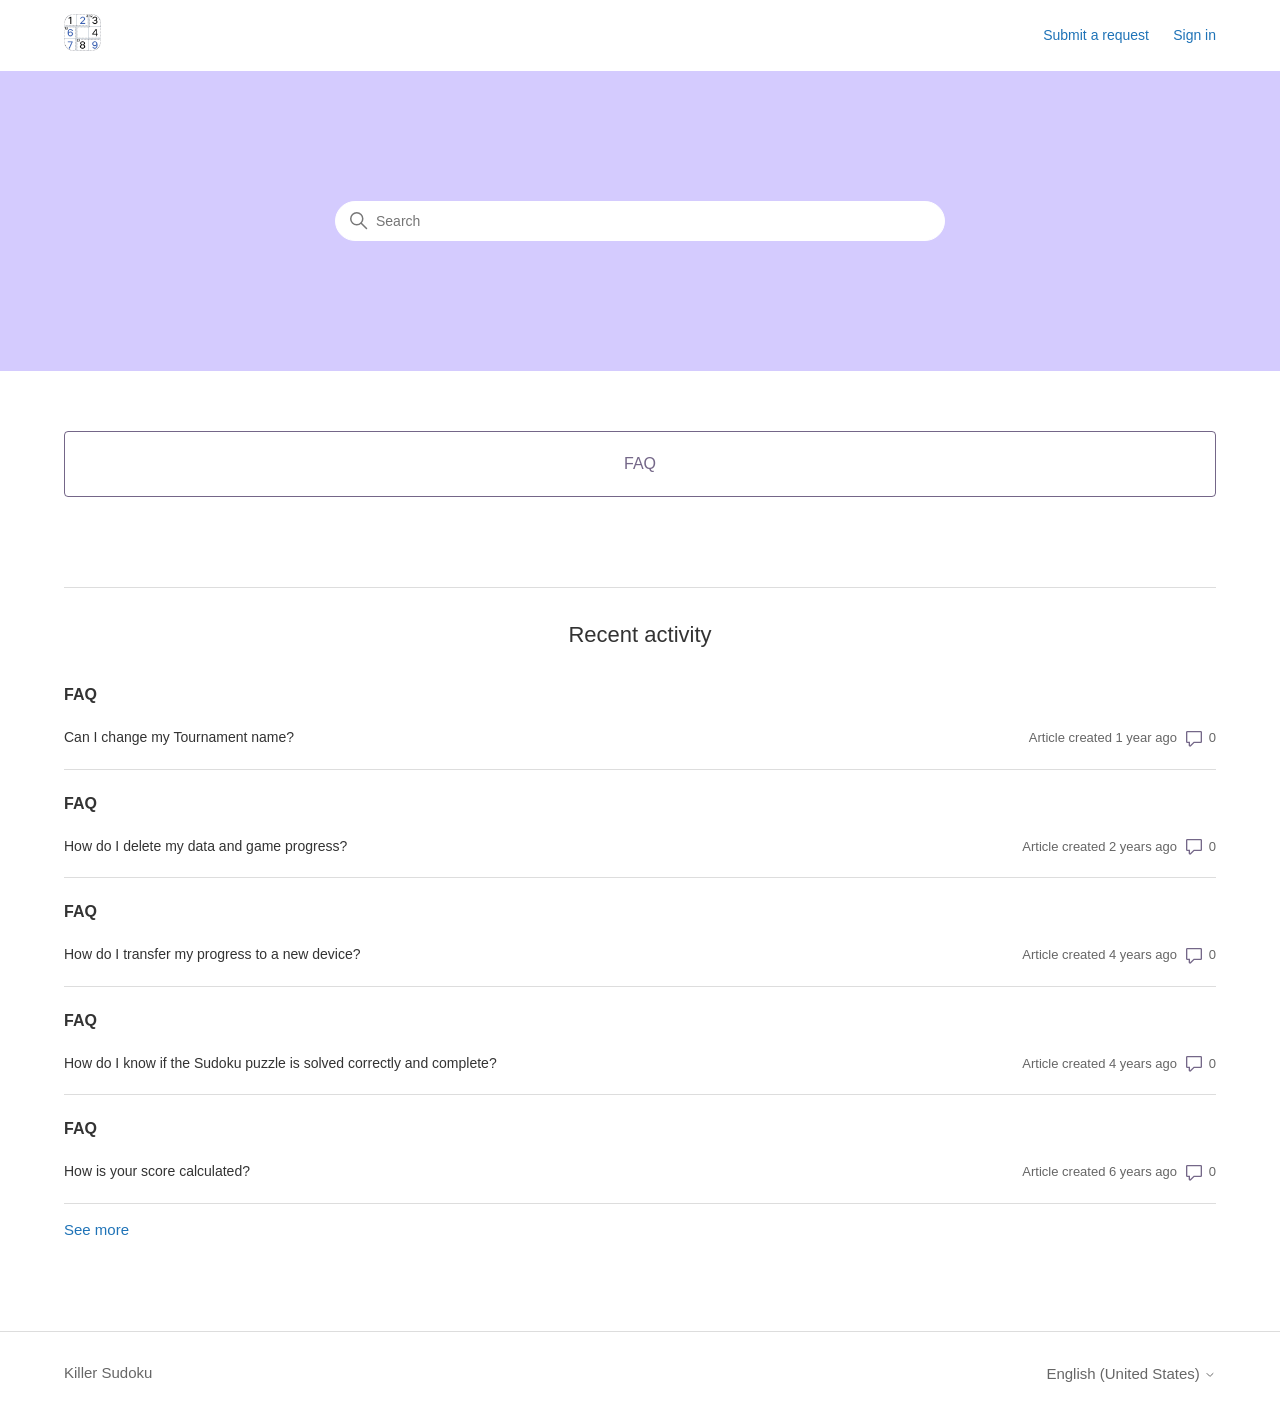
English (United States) (1131, 1373)
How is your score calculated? (157, 1171)
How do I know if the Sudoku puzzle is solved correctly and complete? (280, 1063)
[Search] (640, 221)
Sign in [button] (1194, 35)
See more (96, 1229)
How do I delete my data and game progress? (205, 846)
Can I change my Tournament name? (179, 737)
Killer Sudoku (108, 1372)
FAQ (80, 694)
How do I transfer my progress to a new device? (212, 954)
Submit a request (1096, 35)
